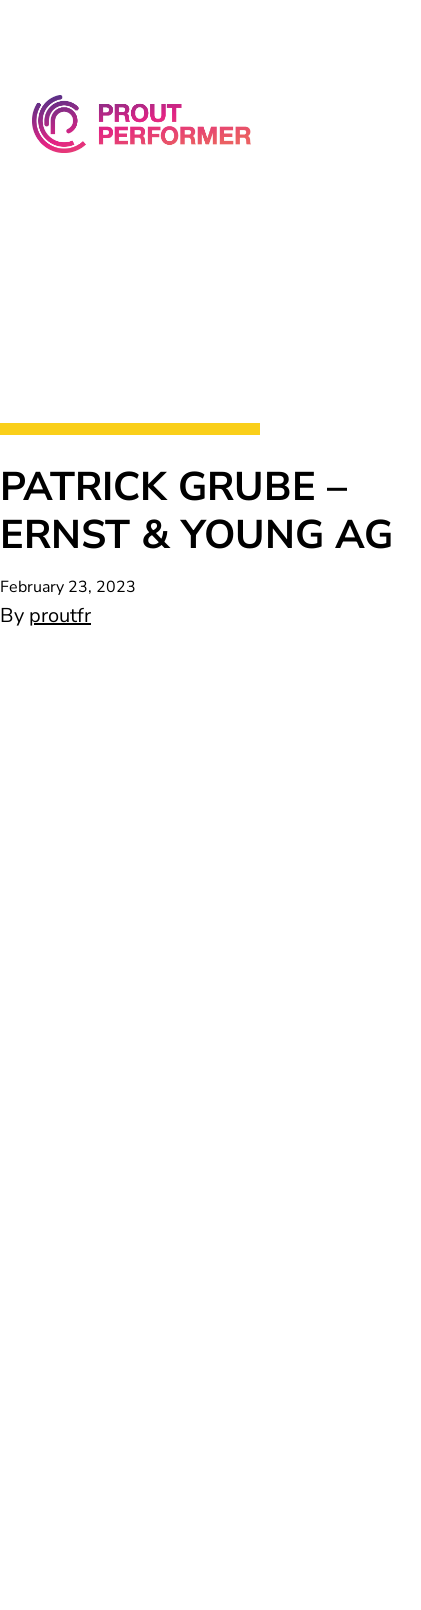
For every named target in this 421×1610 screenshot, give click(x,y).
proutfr (60, 615)
